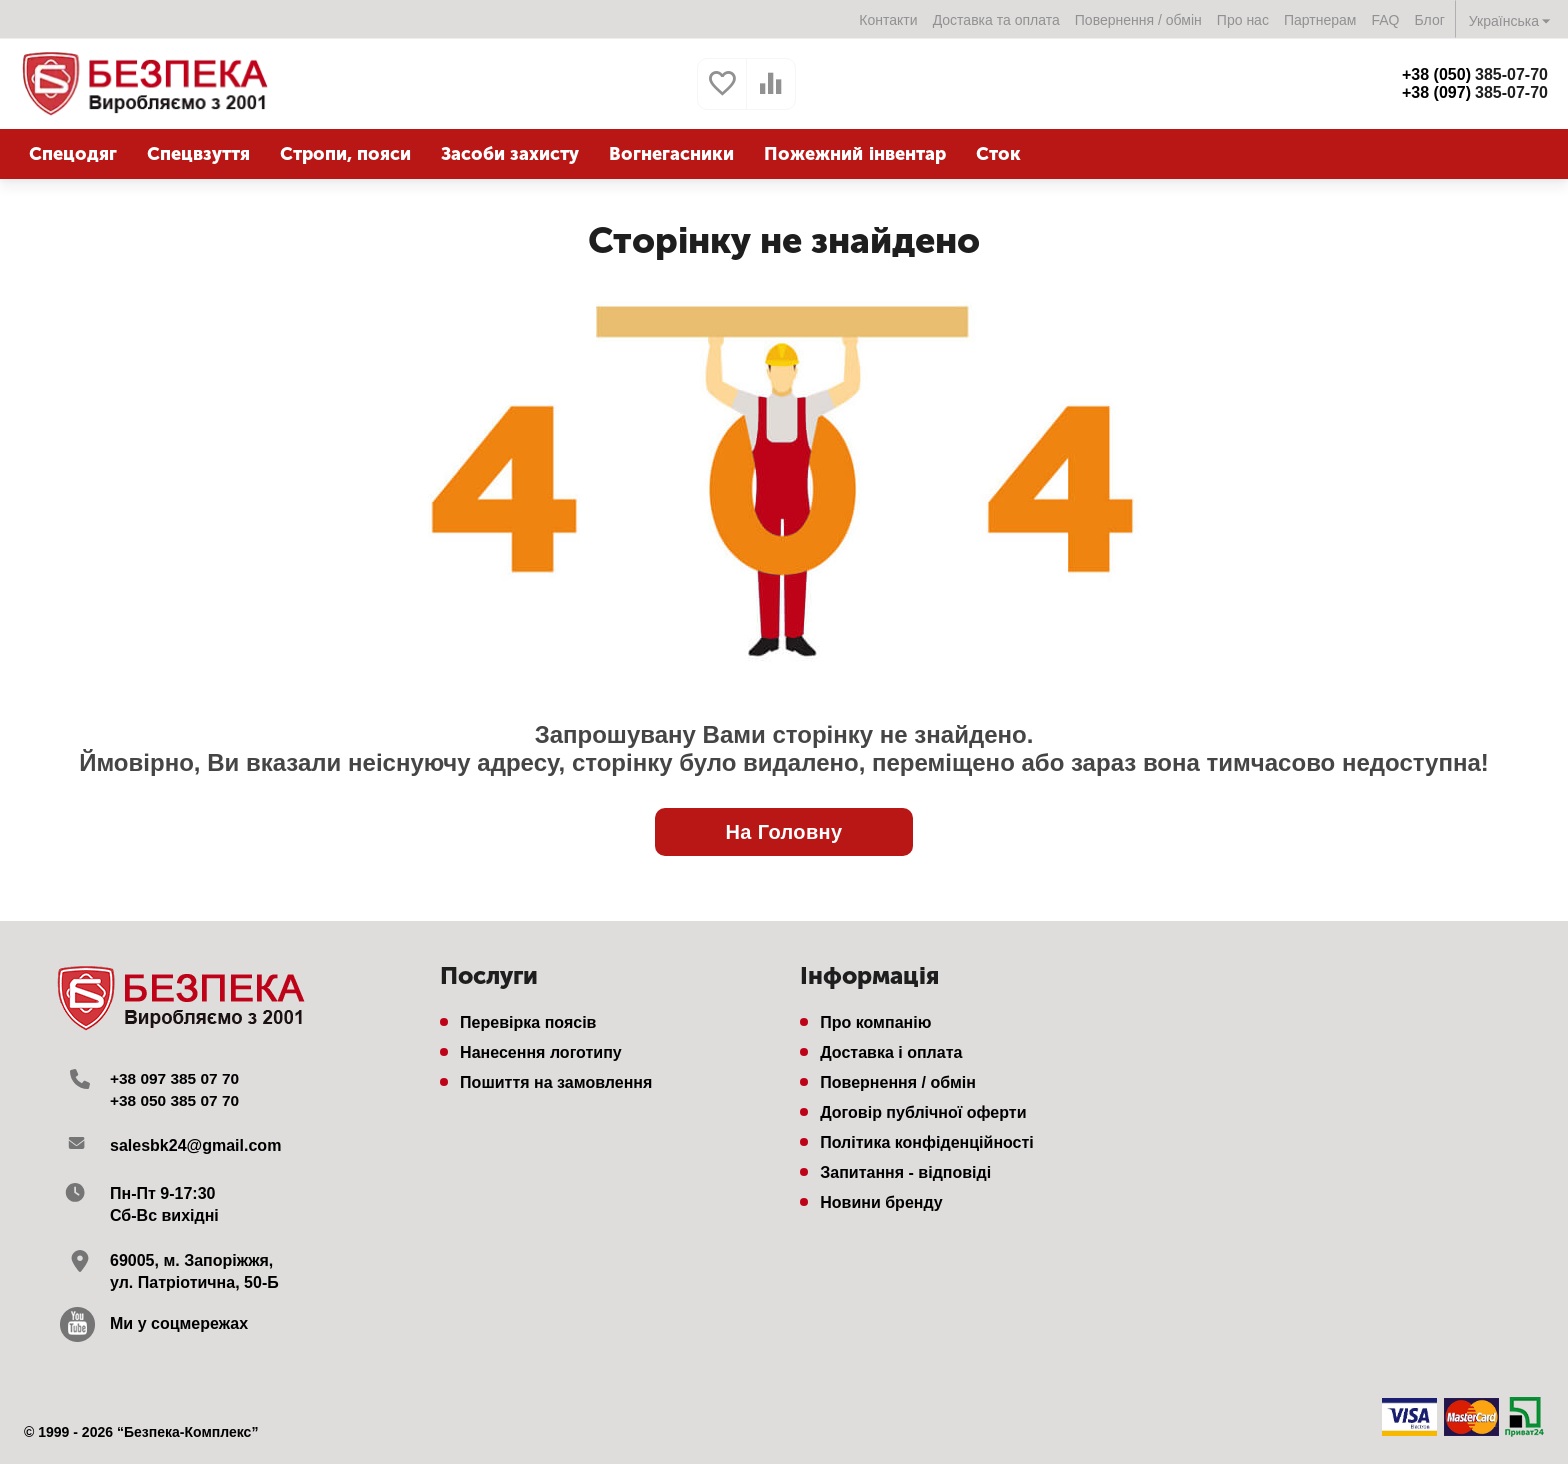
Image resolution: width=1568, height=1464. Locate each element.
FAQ (1385, 20)
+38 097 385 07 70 (177, 1078)
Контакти (888, 20)
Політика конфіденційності (927, 1142)
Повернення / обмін (1138, 20)
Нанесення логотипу (541, 1052)
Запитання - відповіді (905, 1172)
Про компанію (875, 1022)
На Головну (783, 832)
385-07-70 (1475, 74)
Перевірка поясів (528, 1022)
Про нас (1243, 20)
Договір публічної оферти (923, 1112)
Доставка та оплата (996, 20)
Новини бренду (881, 1202)
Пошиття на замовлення (556, 1082)
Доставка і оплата (891, 1052)
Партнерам (1320, 20)
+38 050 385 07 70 (177, 1100)
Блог (1430, 20)
